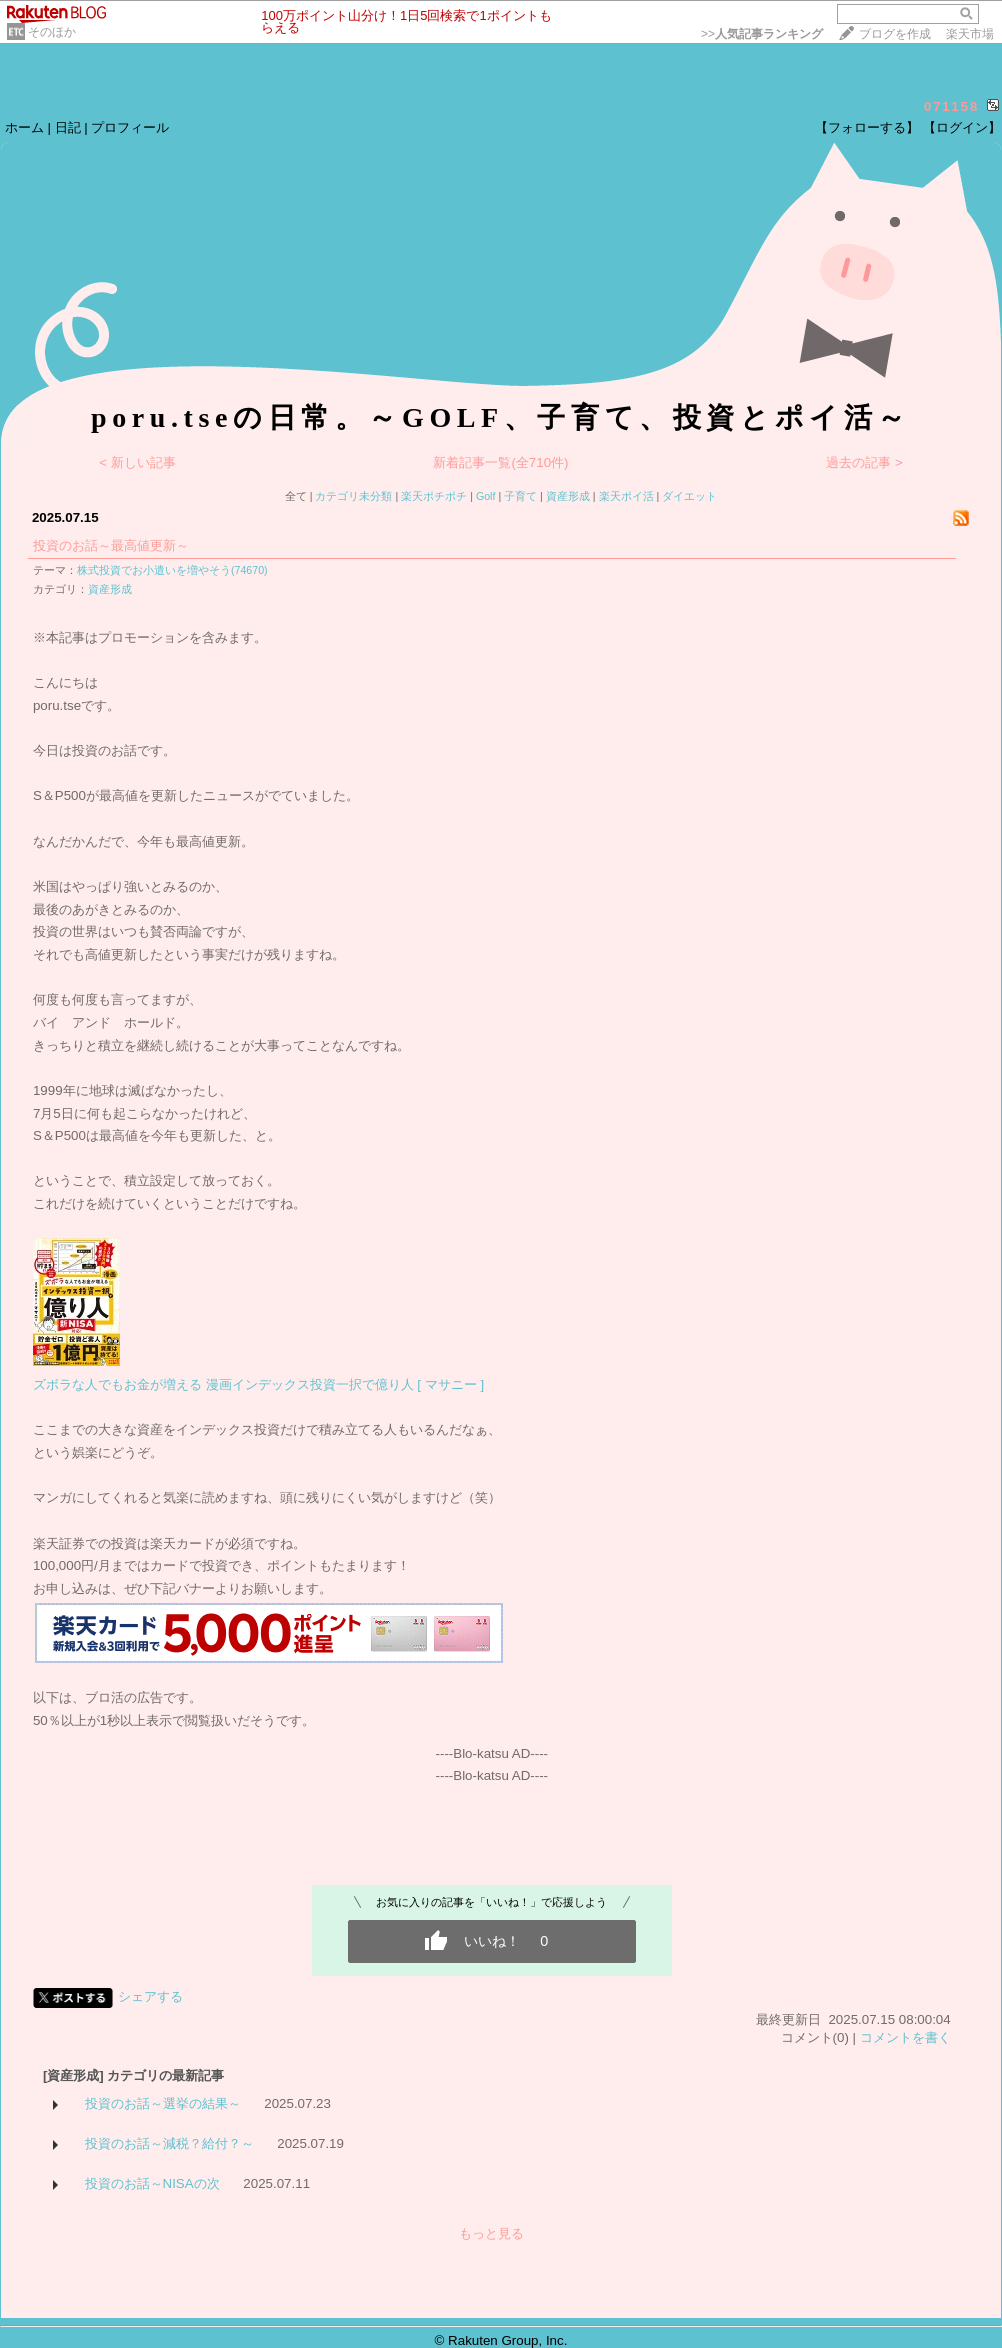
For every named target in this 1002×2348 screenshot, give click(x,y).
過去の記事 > (864, 462)
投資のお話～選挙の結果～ (163, 2103)
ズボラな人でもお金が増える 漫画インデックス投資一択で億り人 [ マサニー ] (258, 1384)
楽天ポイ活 (626, 496)
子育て (520, 496)
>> (762, 34)
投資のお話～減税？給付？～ (169, 2143)
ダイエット (689, 496)
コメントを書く (905, 2037)
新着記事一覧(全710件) (500, 462)
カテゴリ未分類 (353, 496)
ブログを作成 (895, 34)
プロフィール (130, 127)
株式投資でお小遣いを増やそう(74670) (172, 570)
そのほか (52, 32)
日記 (68, 127)
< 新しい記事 (137, 462)
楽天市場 (970, 34)
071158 (951, 106)
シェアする (150, 1996)
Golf (486, 496)
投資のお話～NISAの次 (152, 2183)
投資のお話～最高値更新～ (111, 545)
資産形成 (568, 496)
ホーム (24, 127)
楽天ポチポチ (434, 496)
